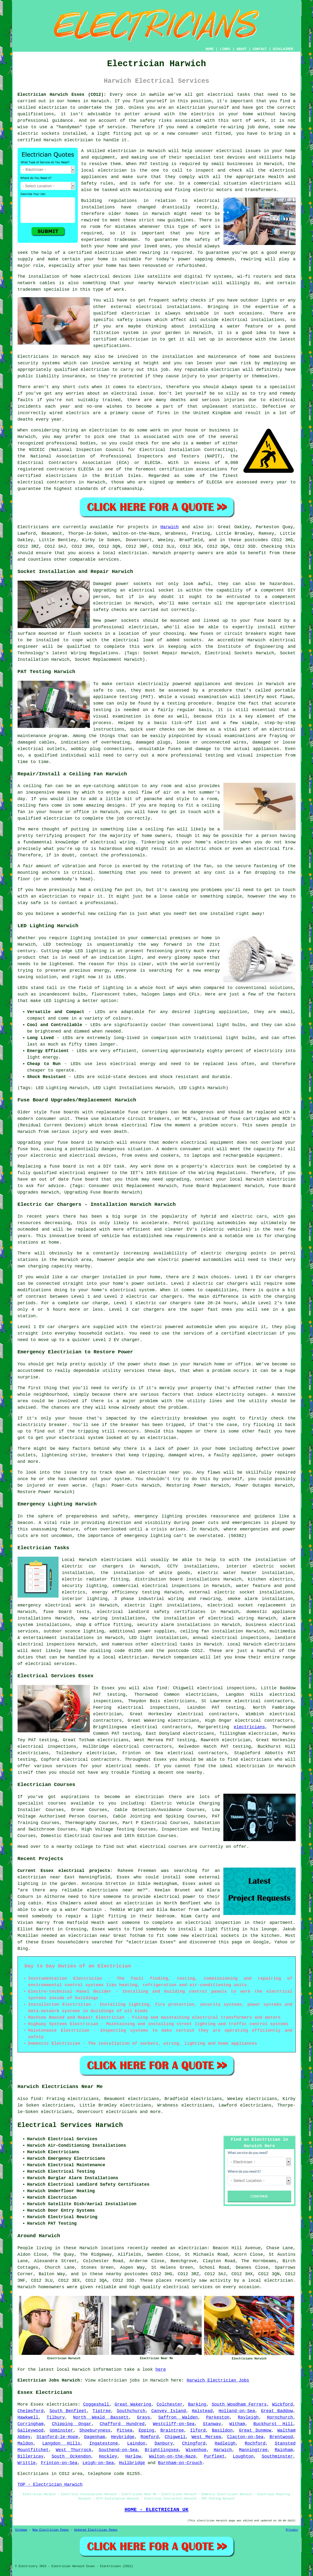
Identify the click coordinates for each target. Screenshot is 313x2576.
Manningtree (253, 2450)
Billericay (31, 2456)
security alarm (155, 1624)
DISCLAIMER (283, 49)
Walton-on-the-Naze (172, 2456)
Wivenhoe (196, 2450)
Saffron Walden (178, 2417)
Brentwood (281, 2437)
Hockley (108, 2456)
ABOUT (241, 49)
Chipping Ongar (71, 2424)
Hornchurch (280, 2417)
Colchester (170, 2404)
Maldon (25, 2443)
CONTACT (260, 49)
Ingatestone (103, 2443)
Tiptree (102, 2411)
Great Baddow (277, 2411)
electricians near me (115, 1890)
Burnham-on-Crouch (180, 2462)
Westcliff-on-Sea (173, 2424)
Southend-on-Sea (118, 2450)
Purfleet (214, 2456)
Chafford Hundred (122, 2424)
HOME (210, 49)
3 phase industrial (139, 1598)
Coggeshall (96, 2404)
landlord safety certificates (167, 1611)
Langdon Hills (61, 2443)
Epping (146, 2430)
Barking (197, 2404)
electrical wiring (231, 1618)
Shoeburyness (95, 2430)
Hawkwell (28, 2417)
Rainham (284, 2450)
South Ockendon (71, 2456)
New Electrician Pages (51, 2530)
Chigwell (175, 2437)
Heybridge (122, 2437)
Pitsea (125, 2430)
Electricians (33, 356)
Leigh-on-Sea (98, 2462)
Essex (37, 2404)
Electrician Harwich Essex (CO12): (62, 94)
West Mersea (206, 2437)
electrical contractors (207, 1714)
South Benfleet (68, 2411)
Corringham (31, 2424)
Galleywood (31, 2430)
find (36, 2098)
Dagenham (94, 2437)
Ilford (198, 2430)
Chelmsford (31, 2411)
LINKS (225, 49)
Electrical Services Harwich (70, 2125)
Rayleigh (248, 2417)
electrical (229, 150)
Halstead (202, 2411)
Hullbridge (132, 2462)
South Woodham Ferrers (239, 2404)
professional (62, 443)
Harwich (169, 527)
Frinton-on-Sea (59, 2462)
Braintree (172, 2430)
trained (111, 400)
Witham (237, 2424)
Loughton (243, 2456)
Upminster (61, 2430)
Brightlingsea (162, 2450)
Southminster (277, 2456)
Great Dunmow (255, 2430)
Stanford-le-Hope (57, 2437)
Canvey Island (168, 2411)
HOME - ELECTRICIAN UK (156, 2509)
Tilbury (56, 2417)
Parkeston (217, 2417)
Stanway (212, 2424)
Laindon (136, 2443)
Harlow (133, 2456)
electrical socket (230, 1605)
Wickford (282, 2404)
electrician (53, 107)
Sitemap (21, 2530)
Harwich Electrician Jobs (218, 2380)
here (160, 2369)
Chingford (193, 2443)
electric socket (234, 1592)
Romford (149, 2437)
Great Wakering (132, 2404)
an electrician (99, 430)
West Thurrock (74, 2450)
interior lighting (85, 1598)
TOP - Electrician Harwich (50, 2484)
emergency (29, 1605)
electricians (179, 1701)
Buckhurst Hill (273, 2424)
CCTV (172, 1566)
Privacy (292, 2530)
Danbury (164, 2443)
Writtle (27, 2462)
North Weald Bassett (101, 2417)
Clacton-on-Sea (245, 2437)
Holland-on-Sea (237, 2411)
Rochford (255, 2443)
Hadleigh (225, 2443)
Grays (143, 2417)
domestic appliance (270, 1611)
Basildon (222, 2430)
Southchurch (131, 2411)
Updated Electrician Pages (95, 2530)
